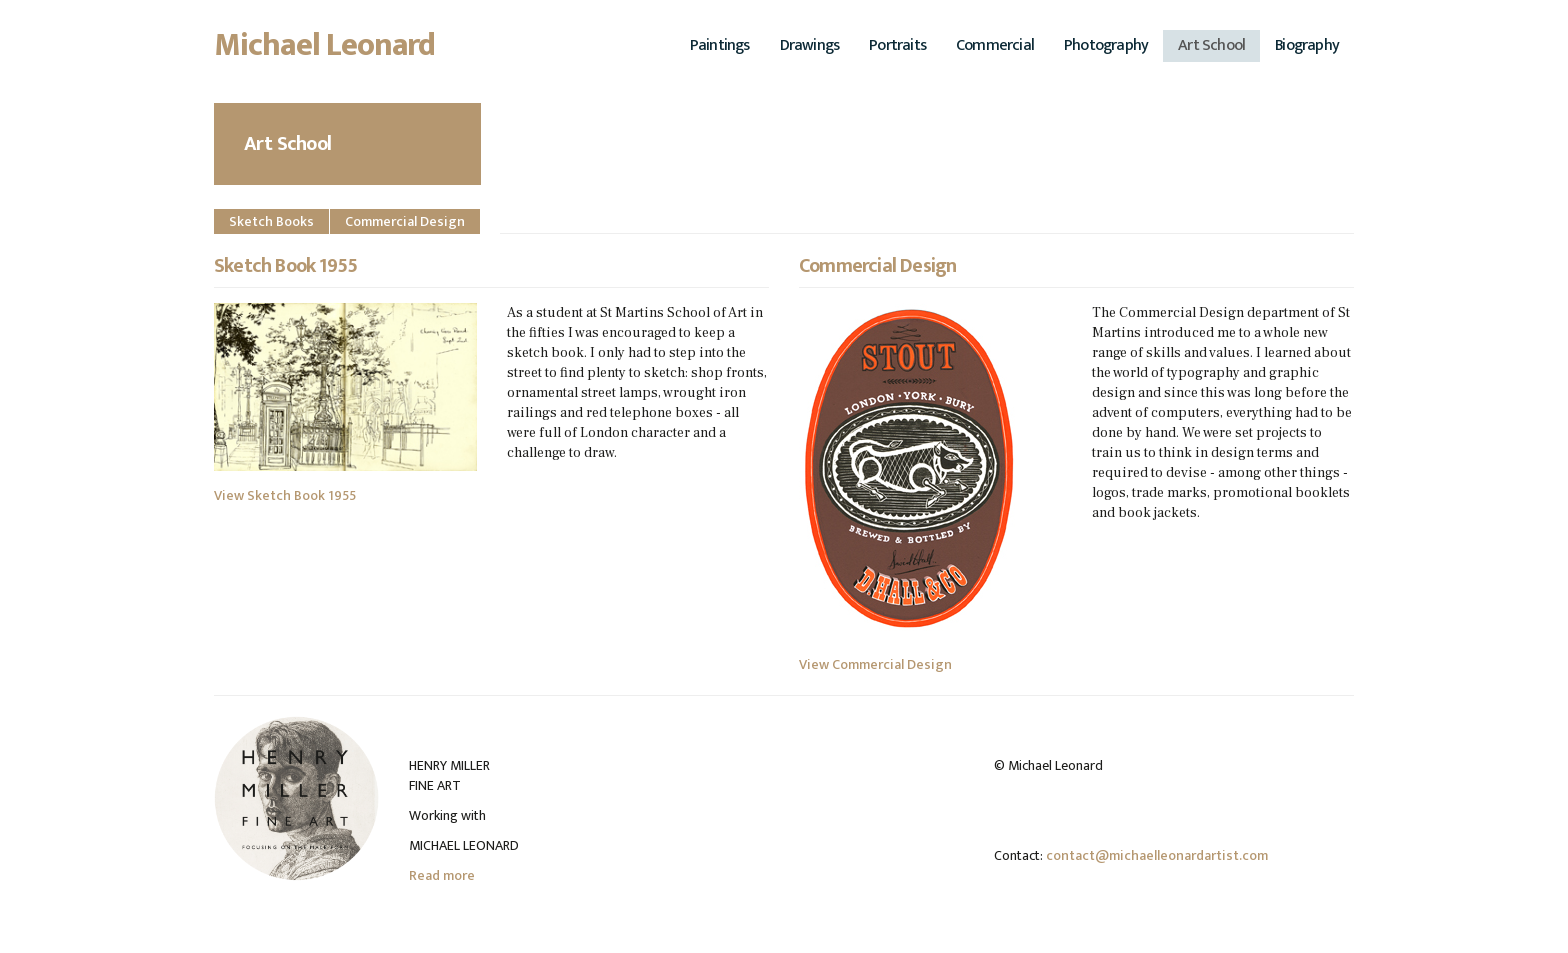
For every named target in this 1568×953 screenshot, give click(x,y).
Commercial (995, 45)
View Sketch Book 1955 (285, 495)
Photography (1106, 45)
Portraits (897, 45)
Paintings (720, 45)
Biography (1307, 45)
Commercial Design (405, 221)
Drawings (810, 45)
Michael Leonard (325, 51)
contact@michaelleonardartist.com (1157, 855)
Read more (442, 875)
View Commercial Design (875, 664)
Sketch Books (271, 221)
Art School (1211, 45)
